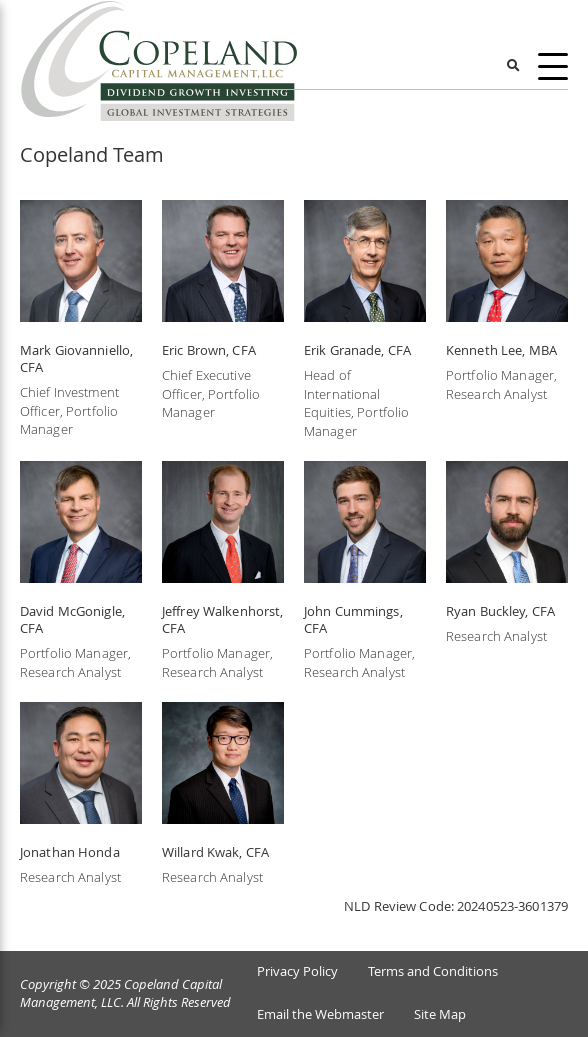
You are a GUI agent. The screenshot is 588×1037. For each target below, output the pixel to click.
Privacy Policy (297, 971)
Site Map (440, 1014)
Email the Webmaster (320, 1014)
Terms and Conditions (433, 971)
